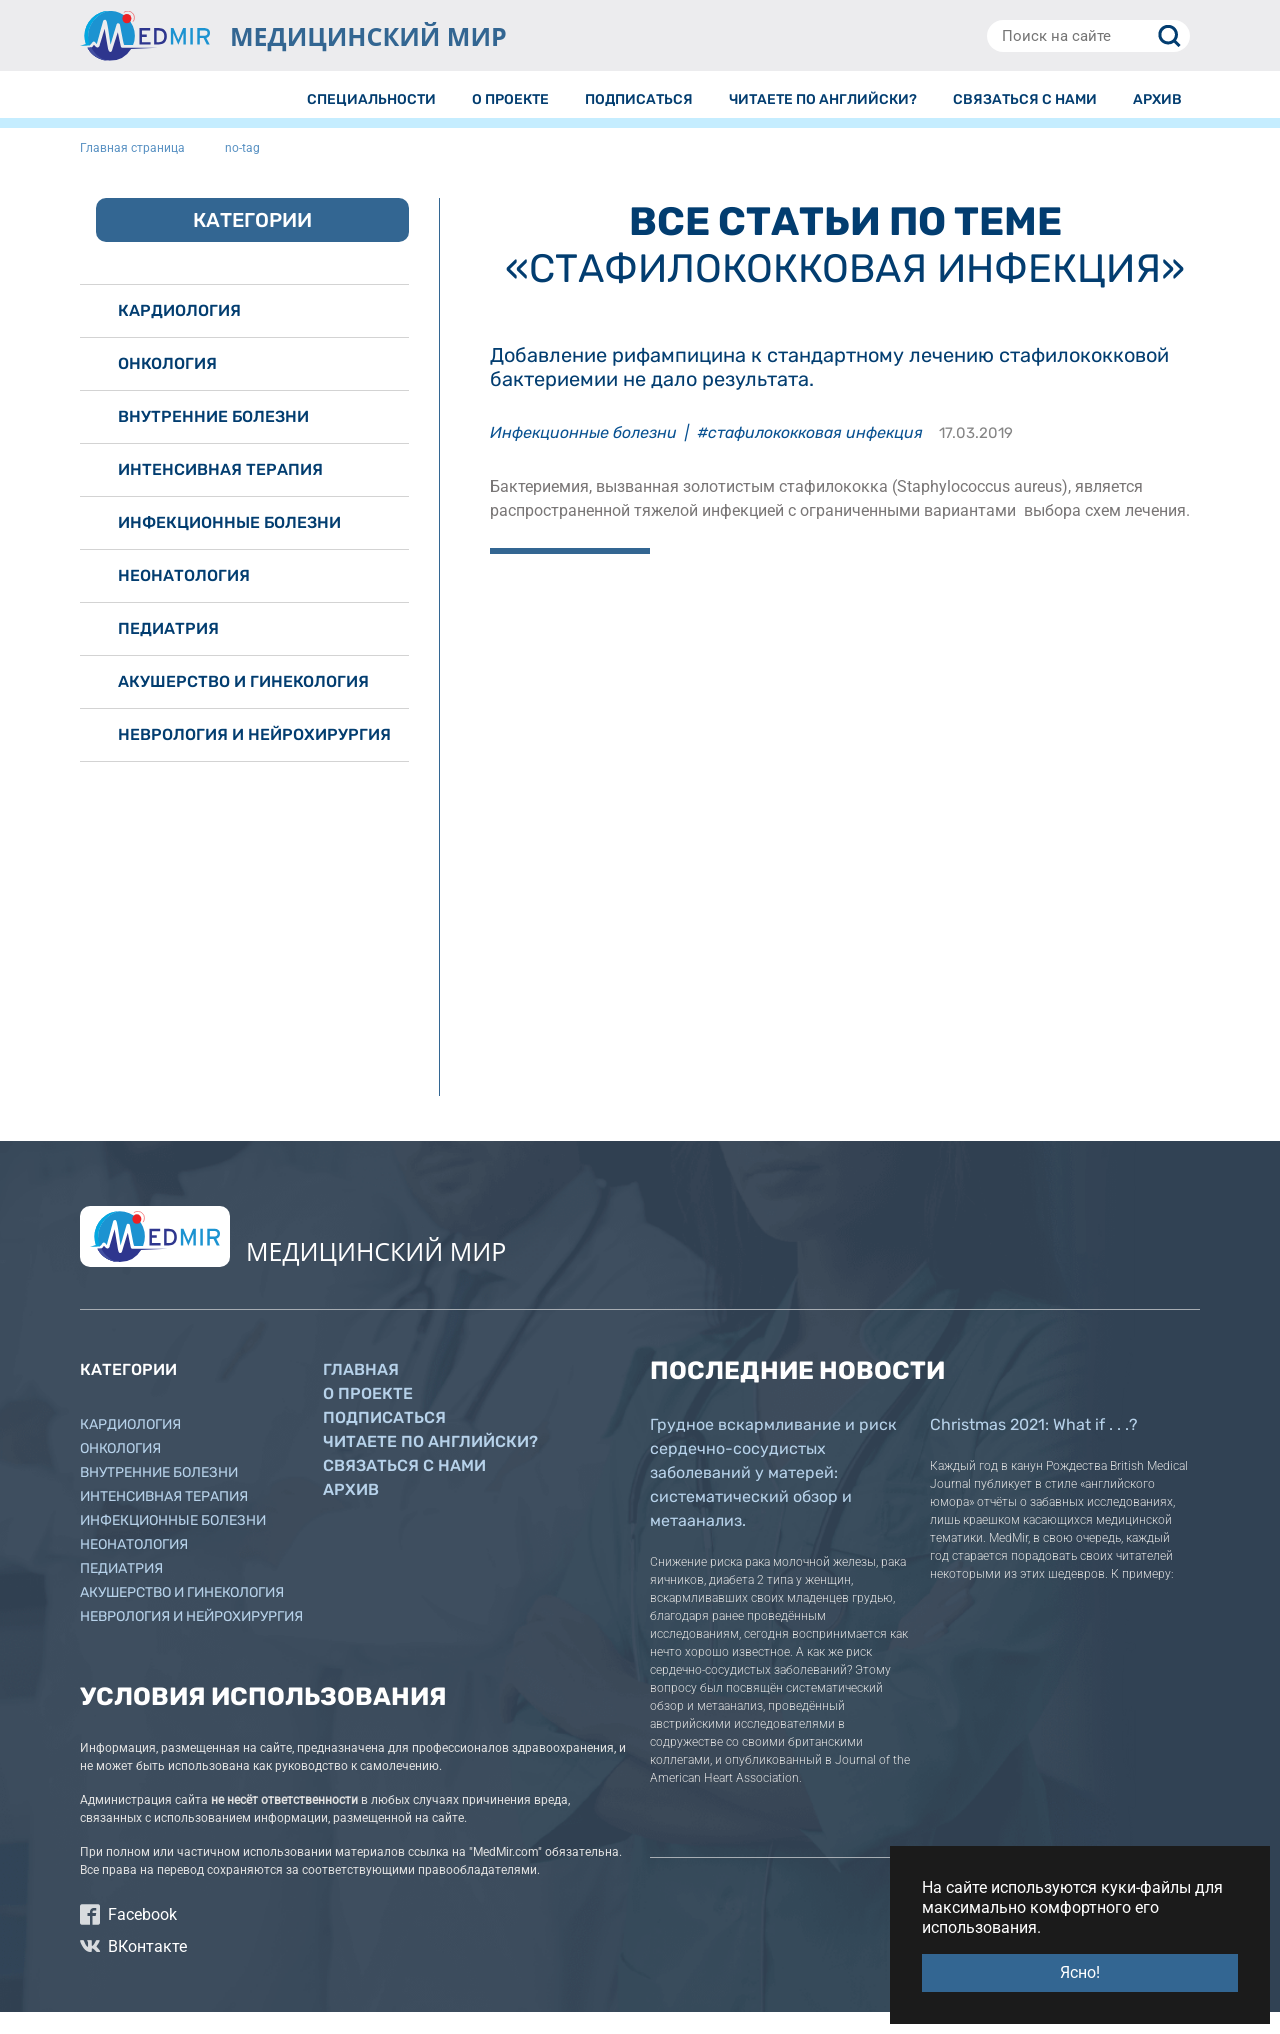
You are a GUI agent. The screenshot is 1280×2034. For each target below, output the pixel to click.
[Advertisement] (845, 746)
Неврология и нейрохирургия (254, 756)
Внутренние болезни (213, 438)
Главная (361, 1391)
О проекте (368, 1415)
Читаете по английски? (430, 1463)
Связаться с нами (404, 1487)
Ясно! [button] (1080, 1972)
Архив (351, 1511)
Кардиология (179, 332)
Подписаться (384, 1439)
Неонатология (184, 597)
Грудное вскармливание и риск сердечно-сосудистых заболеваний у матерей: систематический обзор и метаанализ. (773, 1494)
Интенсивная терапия (220, 491)
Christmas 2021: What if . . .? (1034, 1446)
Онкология (167, 385)
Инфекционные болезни (583, 454)
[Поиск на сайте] (1088, 36)
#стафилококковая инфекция (810, 454)
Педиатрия (168, 650)
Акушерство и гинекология (243, 703)
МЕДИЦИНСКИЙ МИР (368, 36)
